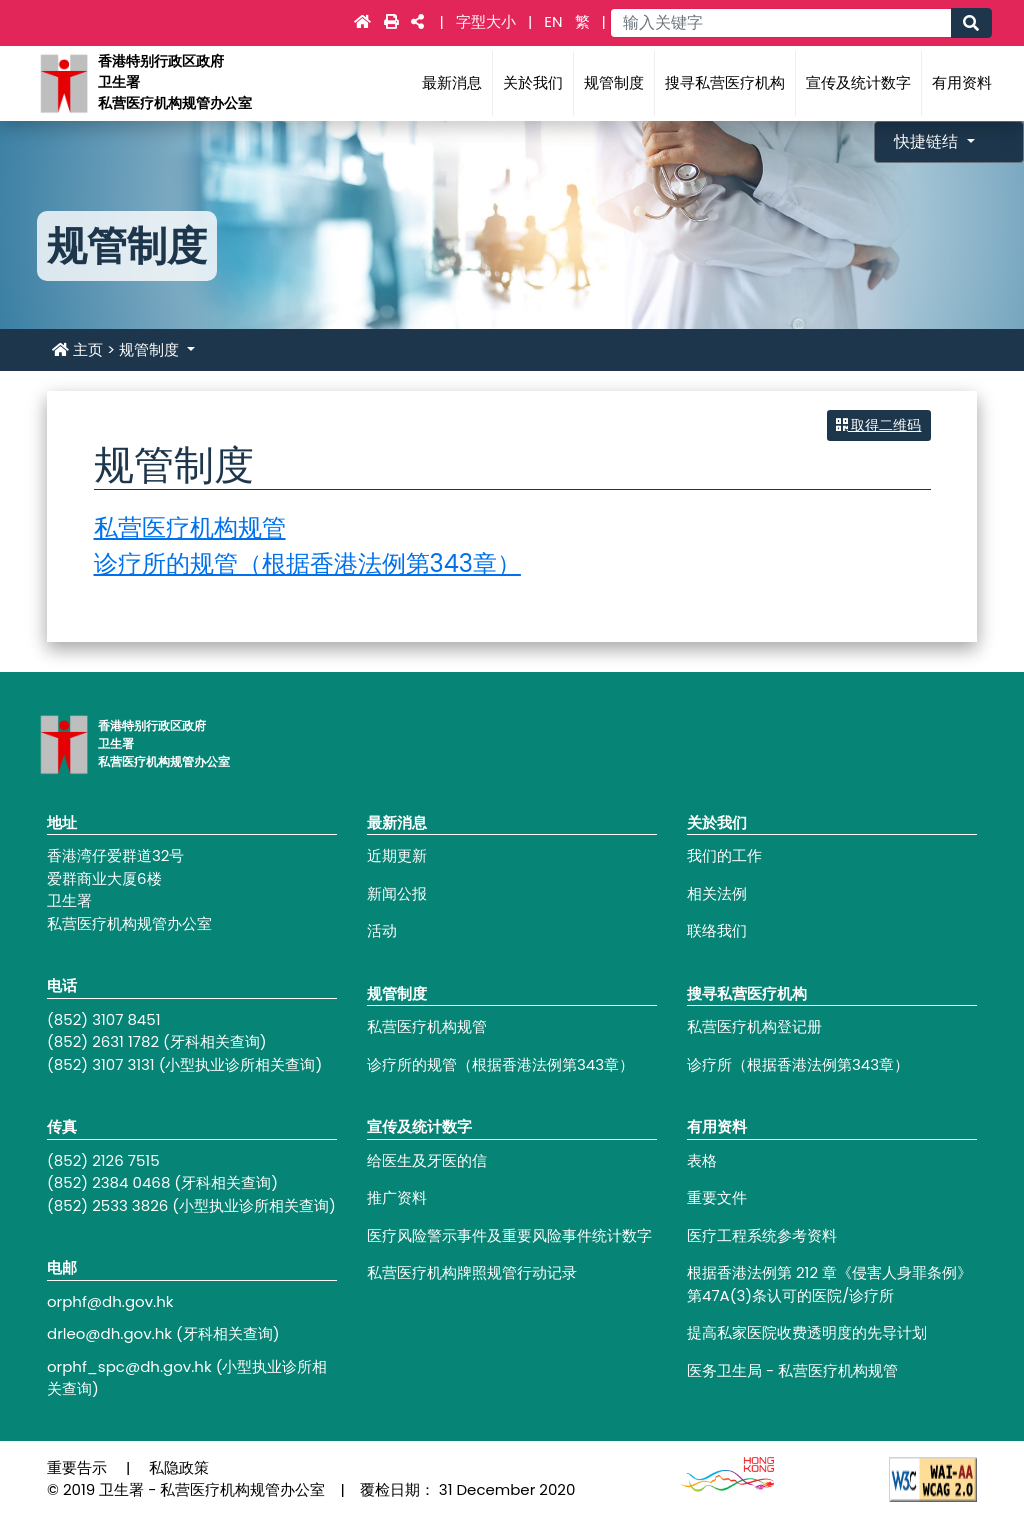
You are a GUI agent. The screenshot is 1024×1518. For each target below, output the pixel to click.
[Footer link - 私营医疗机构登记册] (832, 1027)
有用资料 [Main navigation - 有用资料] (962, 82)
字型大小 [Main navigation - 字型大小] (488, 21)
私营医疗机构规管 (190, 527)
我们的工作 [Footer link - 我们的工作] (724, 855)
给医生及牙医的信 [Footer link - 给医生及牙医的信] (427, 1160)
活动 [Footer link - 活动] (382, 930)
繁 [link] (582, 21)
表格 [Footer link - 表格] (702, 1160)
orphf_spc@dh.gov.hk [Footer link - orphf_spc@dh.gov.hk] (129, 1366)
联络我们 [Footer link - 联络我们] (717, 930)
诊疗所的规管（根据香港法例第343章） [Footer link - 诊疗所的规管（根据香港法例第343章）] (500, 1064)
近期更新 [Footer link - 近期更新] (397, 855)
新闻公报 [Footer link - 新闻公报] (397, 893)
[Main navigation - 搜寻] (971, 23)
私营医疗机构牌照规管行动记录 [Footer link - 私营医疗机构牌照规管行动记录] (472, 1272)
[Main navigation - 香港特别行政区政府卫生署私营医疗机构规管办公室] (63, 82)
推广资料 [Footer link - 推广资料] (397, 1197)
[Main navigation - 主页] (364, 21)
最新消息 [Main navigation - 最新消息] (452, 82)
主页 (77, 349)
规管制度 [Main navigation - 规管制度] (614, 82)
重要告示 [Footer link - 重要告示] (77, 1467)
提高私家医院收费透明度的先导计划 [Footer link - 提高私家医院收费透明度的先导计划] (807, 1332)
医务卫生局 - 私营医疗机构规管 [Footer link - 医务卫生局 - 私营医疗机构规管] (792, 1370)
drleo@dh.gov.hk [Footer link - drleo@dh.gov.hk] (109, 1333)
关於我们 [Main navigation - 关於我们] (533, 82)
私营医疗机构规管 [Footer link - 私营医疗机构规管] (427, 1026)
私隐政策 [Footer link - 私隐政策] (179, 1467)
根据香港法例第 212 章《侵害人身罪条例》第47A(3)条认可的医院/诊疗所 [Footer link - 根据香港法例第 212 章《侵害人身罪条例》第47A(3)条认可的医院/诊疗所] (829, 1284)
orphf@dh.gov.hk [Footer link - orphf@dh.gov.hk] (110, 1301)
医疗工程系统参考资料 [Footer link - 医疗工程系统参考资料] (762, 1235)
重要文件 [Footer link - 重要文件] (717, 1197)
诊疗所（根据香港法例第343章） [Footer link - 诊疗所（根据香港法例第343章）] (798, 1064)
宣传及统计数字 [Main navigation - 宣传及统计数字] (858, 82)
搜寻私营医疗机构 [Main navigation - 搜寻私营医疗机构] (725, 82)
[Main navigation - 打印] (393, 21)
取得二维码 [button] (879, 425)
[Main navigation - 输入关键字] (780, 23)
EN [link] (553, 21)
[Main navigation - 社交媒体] (417, 21)
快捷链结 (928, 141)
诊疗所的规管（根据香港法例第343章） (307, 563)
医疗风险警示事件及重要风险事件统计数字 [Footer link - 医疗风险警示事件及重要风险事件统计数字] (509, 1235)
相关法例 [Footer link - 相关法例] (717, 893)
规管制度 (151, 349)
